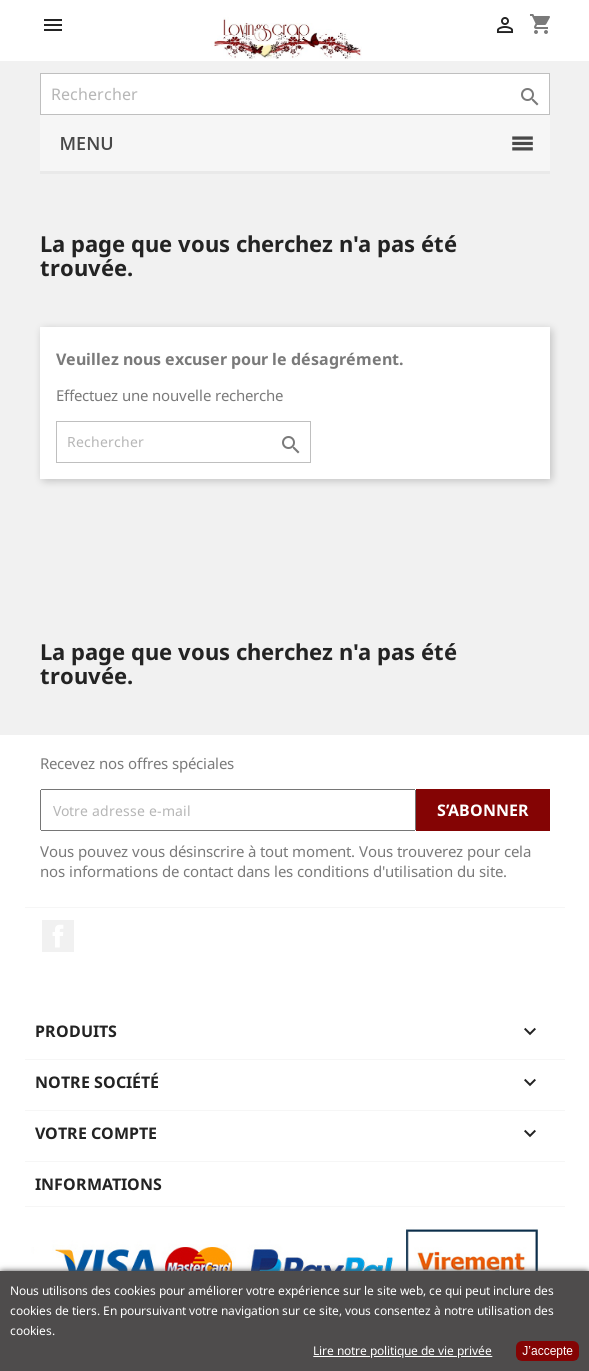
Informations (98, 1184)
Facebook (58, 936)
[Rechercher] (295, 94)
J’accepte (547, 1351)
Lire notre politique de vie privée (402, 1350)
